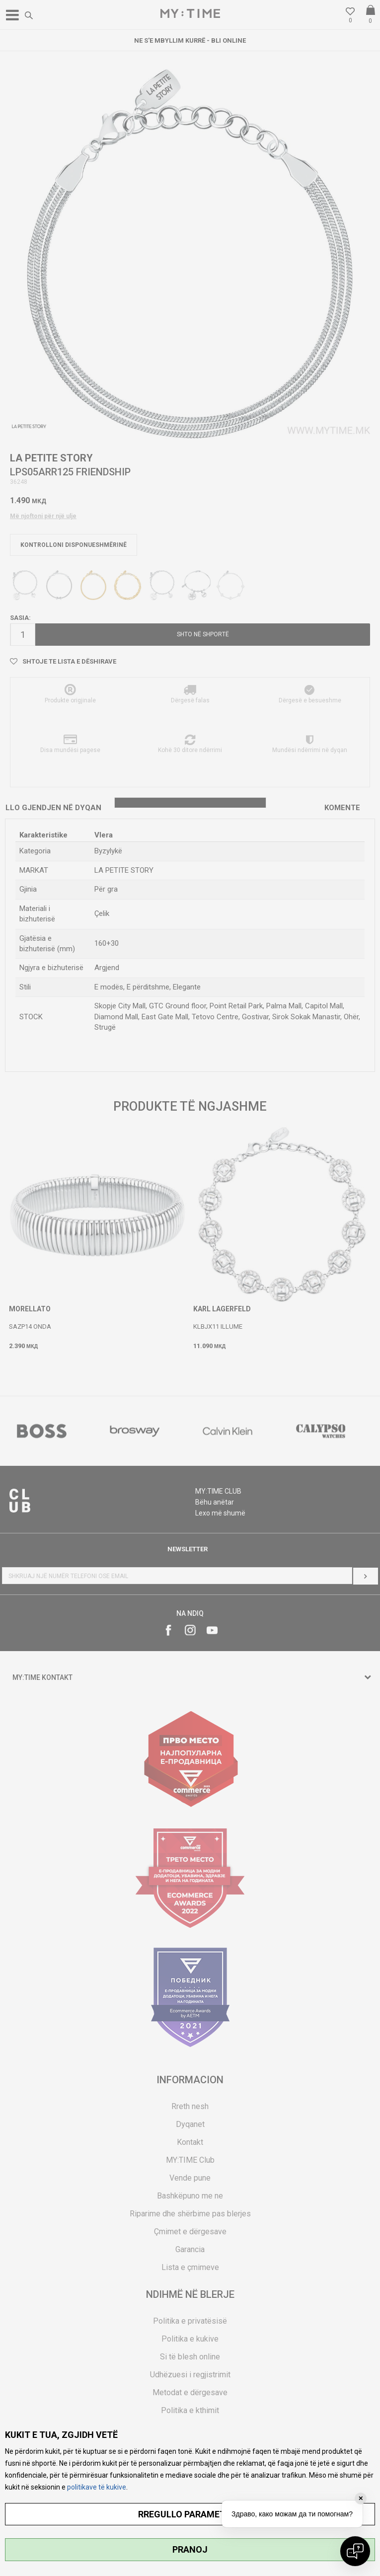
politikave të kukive (96, 2487)
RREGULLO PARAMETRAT (190, 2514)
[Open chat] (355, 2551)
